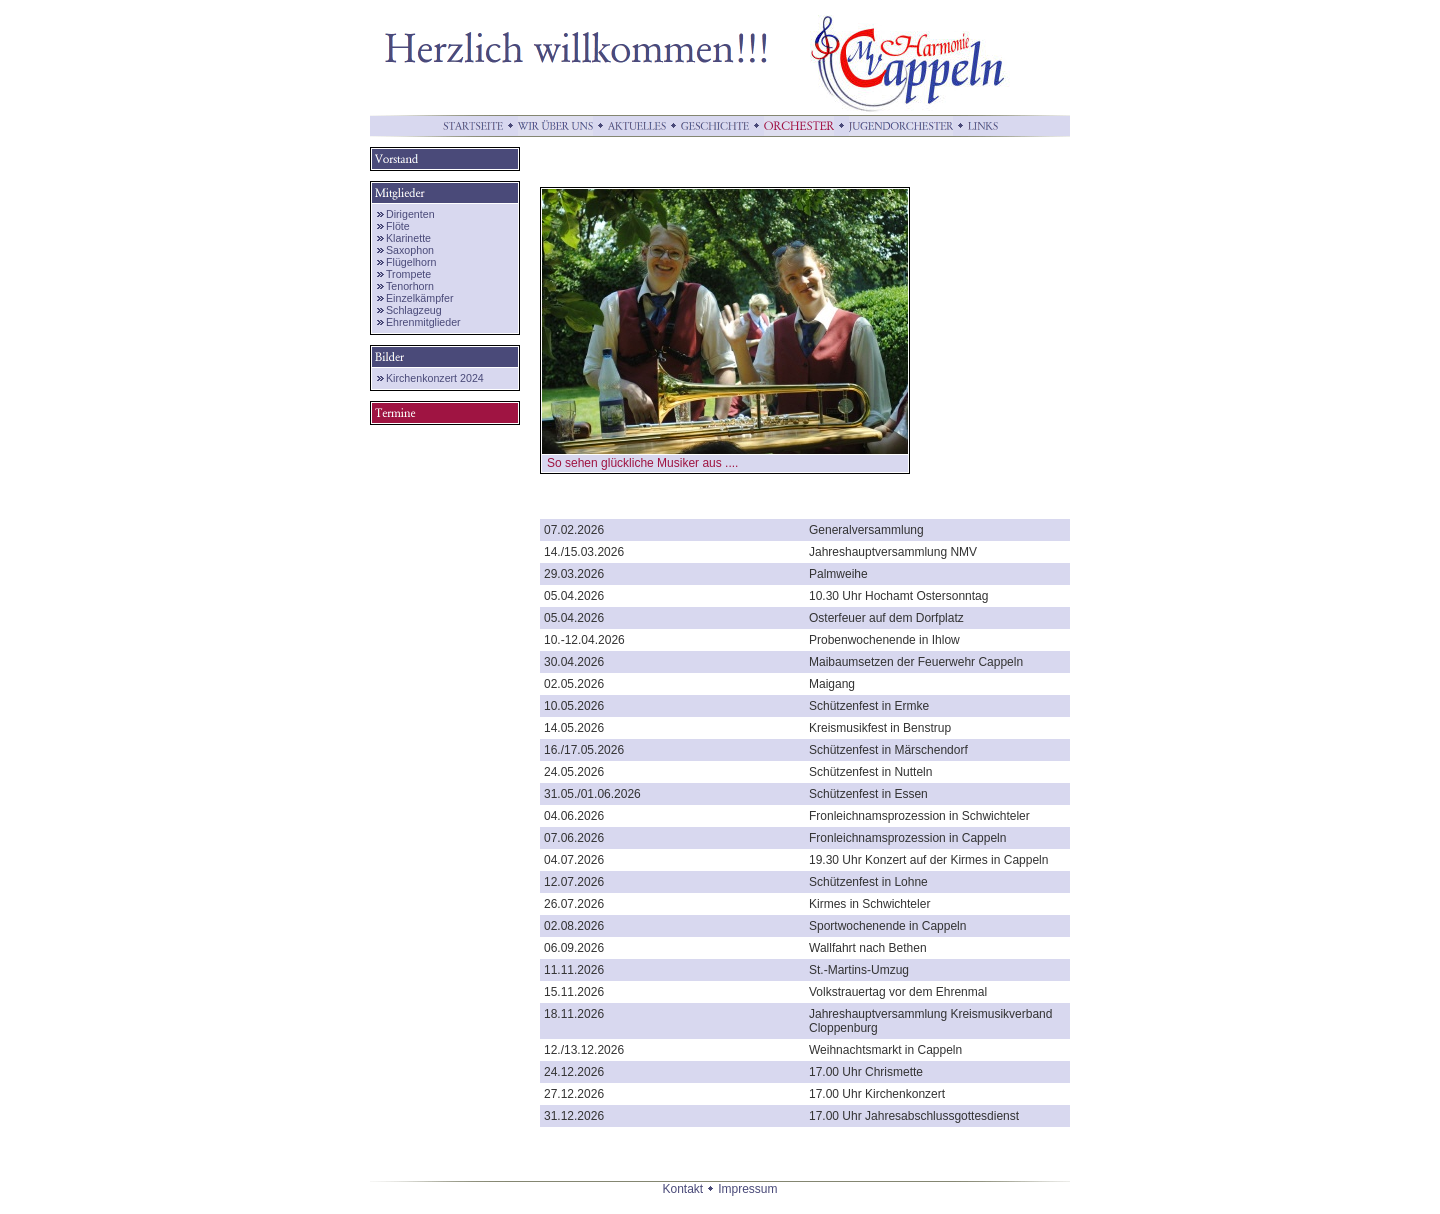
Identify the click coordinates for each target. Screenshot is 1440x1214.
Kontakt (682, 1189)
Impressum (747, 1189)
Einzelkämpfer (420, 298)
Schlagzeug (414, 310)
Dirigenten (410, 214)
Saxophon (410, 250)
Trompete (408, 274)
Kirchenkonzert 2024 (435, 378)
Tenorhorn (410, 286)
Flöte (398, 226)
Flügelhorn (411, 262)
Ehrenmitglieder (423, 322)
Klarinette (408, 238)
